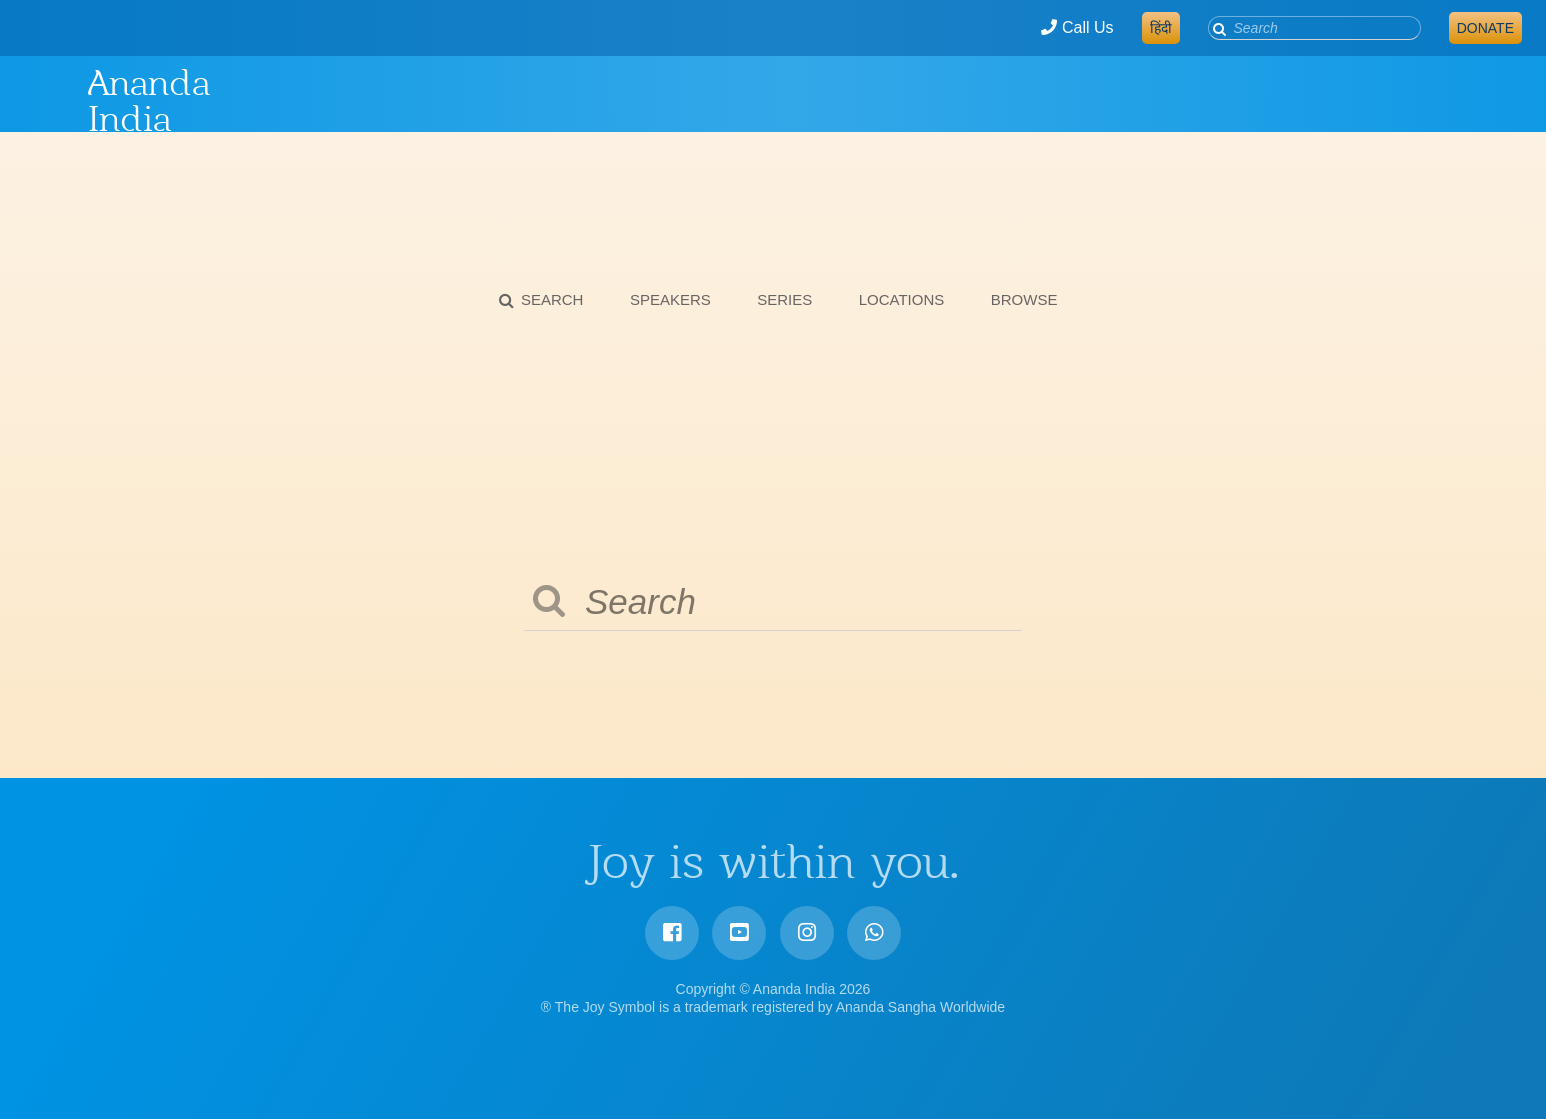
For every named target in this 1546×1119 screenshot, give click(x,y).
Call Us (1077, 27)
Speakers (670, 299)
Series (784, 299)
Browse (1024, 299)
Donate (1485, 28)
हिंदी (1161, 28)
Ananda (53, 101)
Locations (902, 299)
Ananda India (149, 101)
